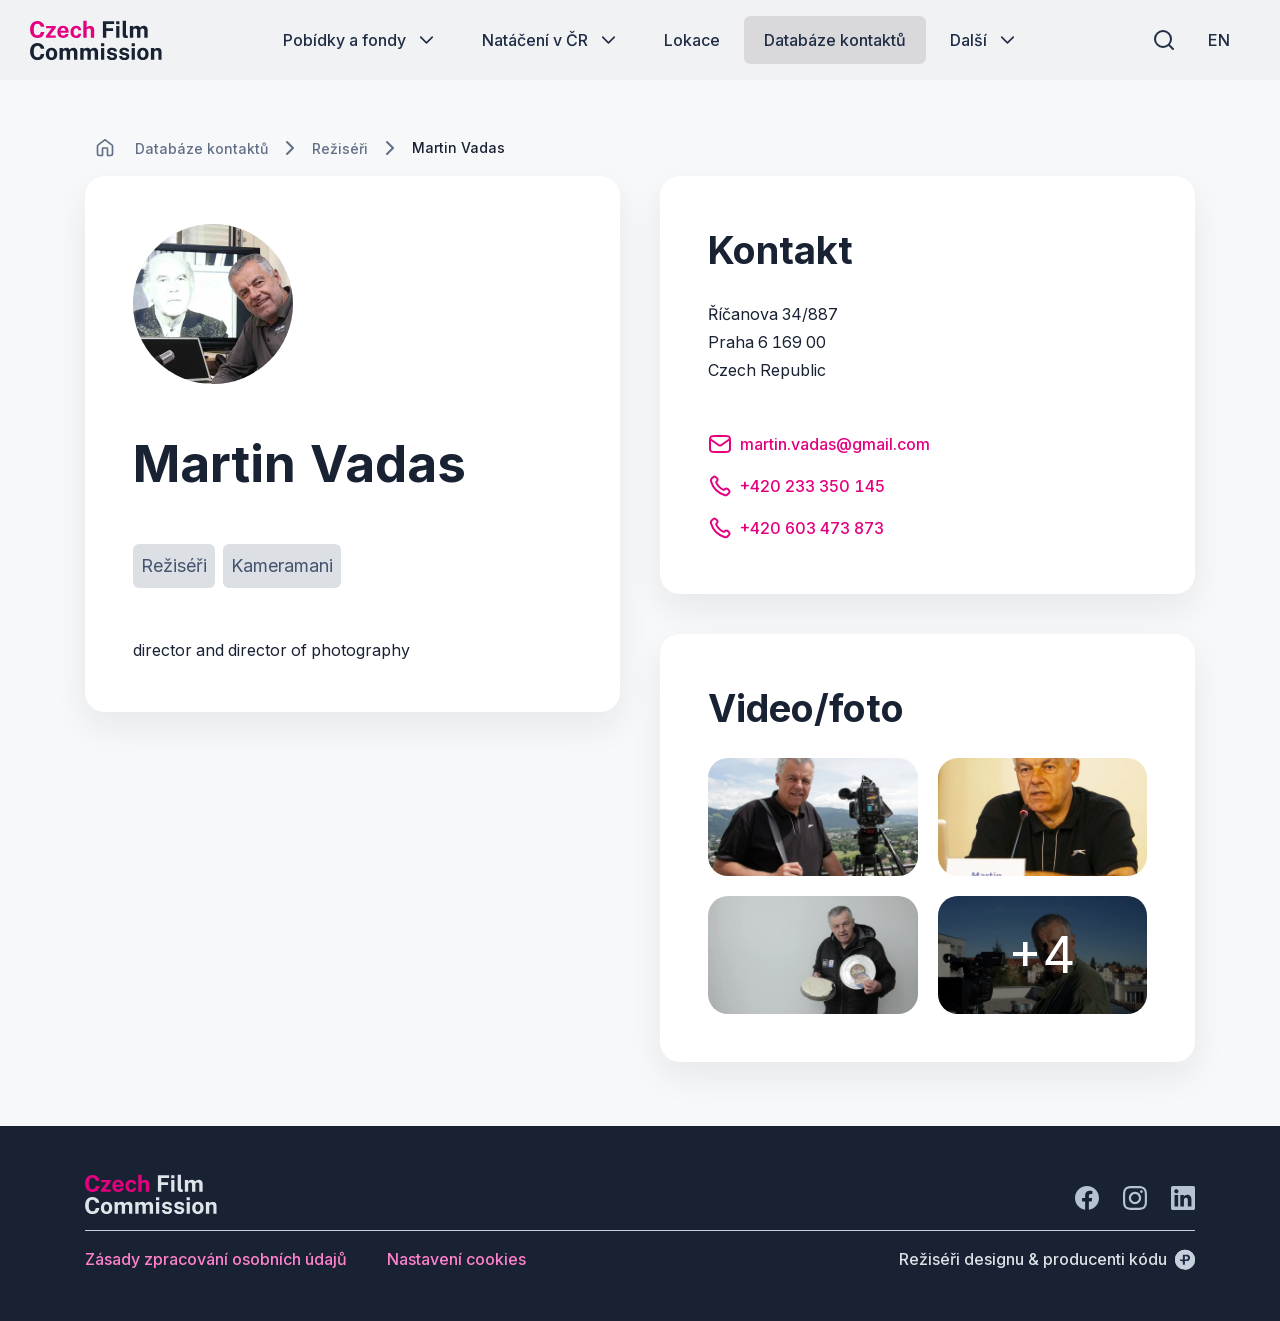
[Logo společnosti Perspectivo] (151, 1208)
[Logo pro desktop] (96, 40)
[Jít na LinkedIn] (1183, 1198)
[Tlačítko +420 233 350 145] (796, 489)
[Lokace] (201, 148)
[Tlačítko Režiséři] (174, 566)
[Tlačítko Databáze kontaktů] (835, 40)
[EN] (1219, 40)
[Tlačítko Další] (984, 40)
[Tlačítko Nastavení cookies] (456, 1259)
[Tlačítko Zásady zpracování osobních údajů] (216, 1259)
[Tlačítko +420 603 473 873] (796, 531)
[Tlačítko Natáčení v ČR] (551, 40)
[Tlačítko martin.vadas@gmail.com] (819, 447)
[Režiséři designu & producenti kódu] (1047, 1259)
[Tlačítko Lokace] (692, 40)
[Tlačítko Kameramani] (282, 566)
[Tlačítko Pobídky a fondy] (360, 40)
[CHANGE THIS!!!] (105, 148)
